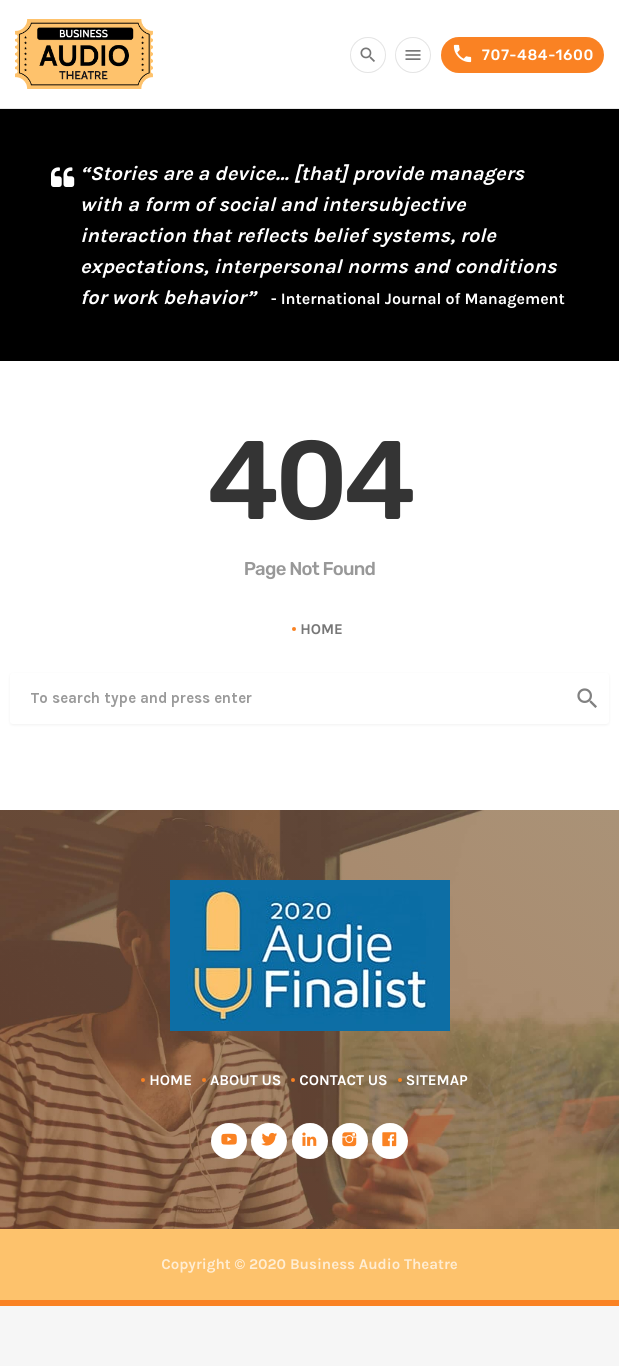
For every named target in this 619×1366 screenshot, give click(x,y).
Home (321, 629)
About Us (245, 1080)
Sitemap (437, 1080)
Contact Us (343, 1080)
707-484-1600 (522, 54)
